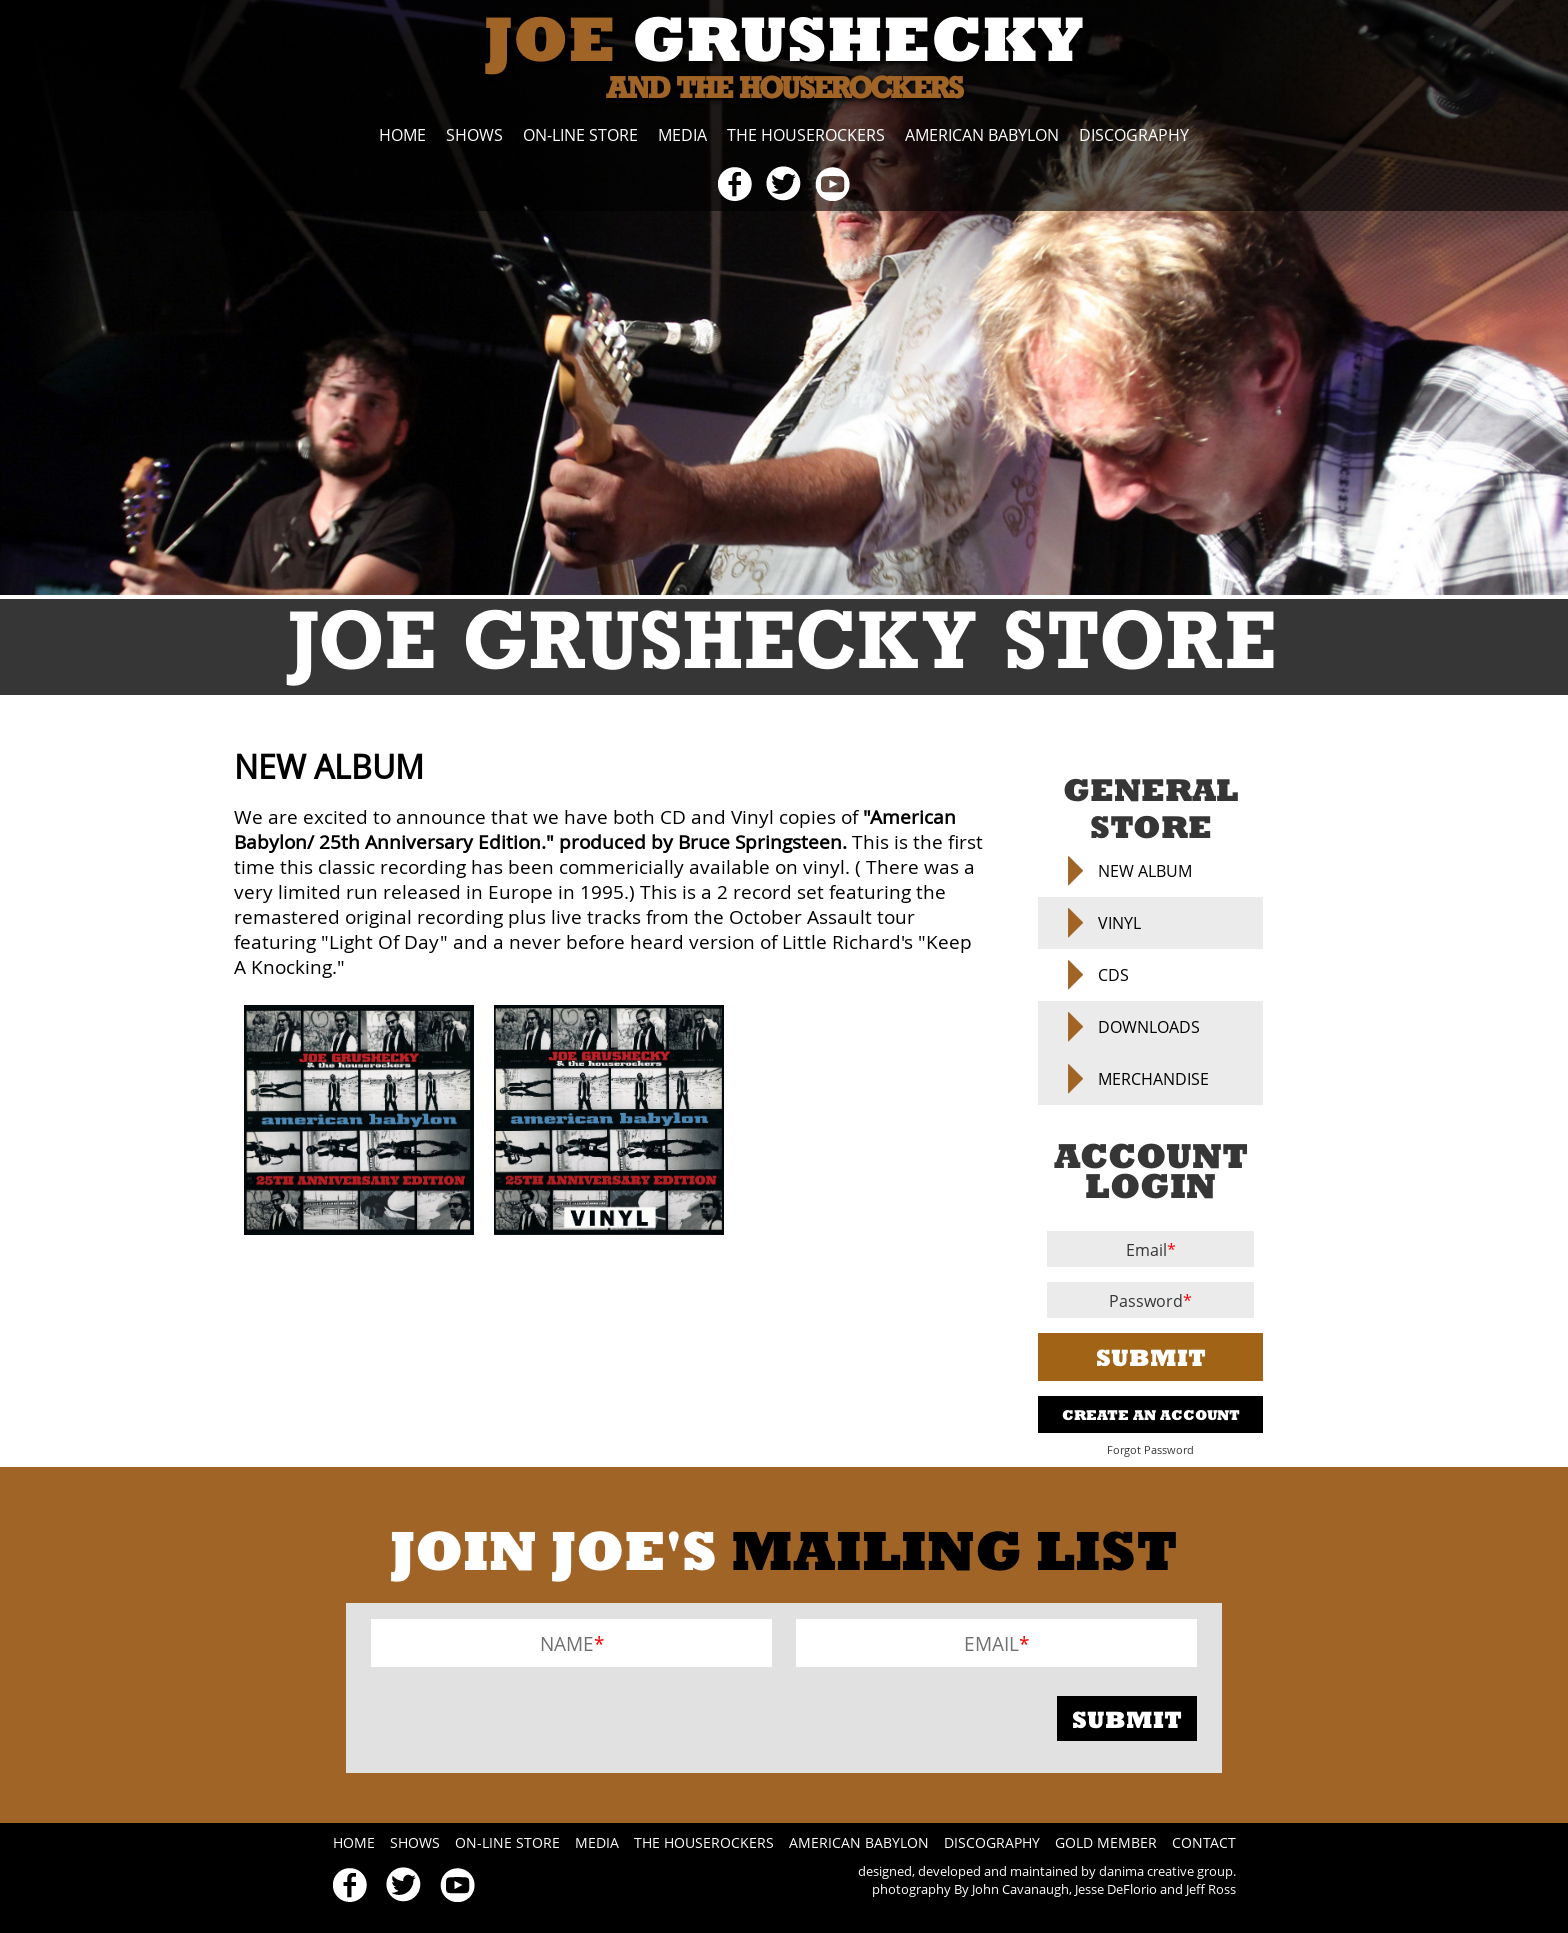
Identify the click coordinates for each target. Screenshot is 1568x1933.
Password (1146, 1301)
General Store (1150, 808)
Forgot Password (1150, 1450)
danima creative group (1166, 1871)
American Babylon (982, 135)
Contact (1204, 1842)
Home (402, 135)
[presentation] (523, 1718)
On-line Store (580, 135)
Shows (474, 135)
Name (567, 1643)
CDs (1113, 975)
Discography (1134, 135)
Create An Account (1151, 1414)
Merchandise (1153, 1079)
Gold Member (1106, 1842)
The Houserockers (806, 135)
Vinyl (1119, 923)
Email (1146, 1250)
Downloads (1149, 1027)
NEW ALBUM (1145, 871)
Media (682, 135)
